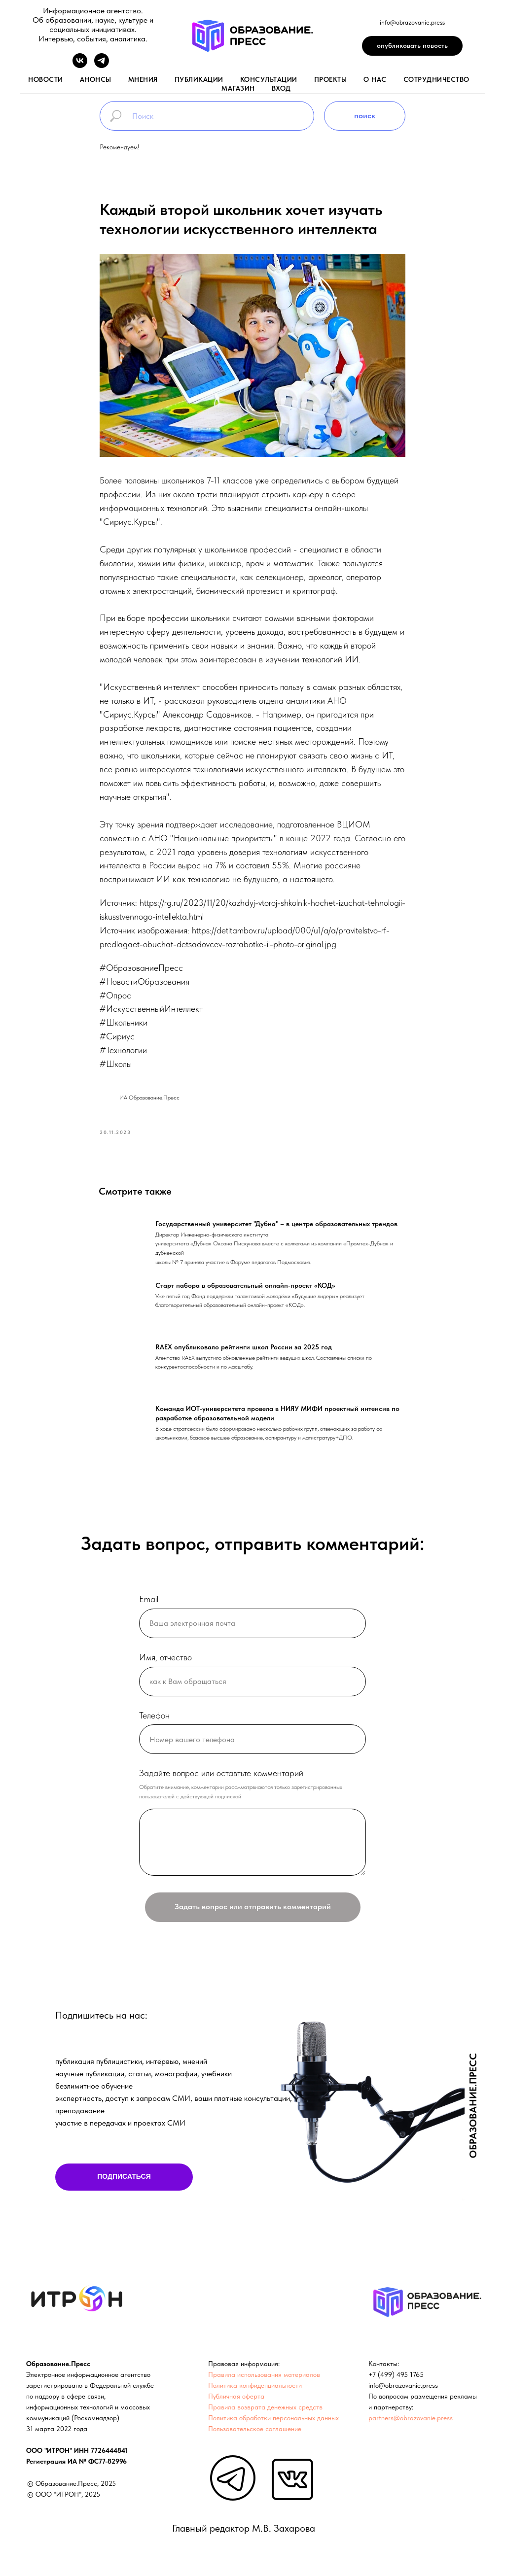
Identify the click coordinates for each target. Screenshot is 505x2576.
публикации (199, 79)
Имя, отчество (165, 1661)
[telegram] (101, 65)
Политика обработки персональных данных (273, 2422)
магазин (238, 88)
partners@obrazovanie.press (410, 2422)
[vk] (79, 65)
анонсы (95, 79)
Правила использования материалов (264, 2379)
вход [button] (281, 88)
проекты (330, 79)
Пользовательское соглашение (254, 2433)
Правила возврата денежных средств (265, 2411)
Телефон (154, 1720)
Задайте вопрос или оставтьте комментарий (221, 1778)
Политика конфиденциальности (255, 2390)
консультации (268, 79)
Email (148, 1603)
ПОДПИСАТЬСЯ (123, 2181)
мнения (143, 79)
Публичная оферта (236, 2400)
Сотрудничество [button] (436, 79)
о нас (375, 79)
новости (45, 79)
